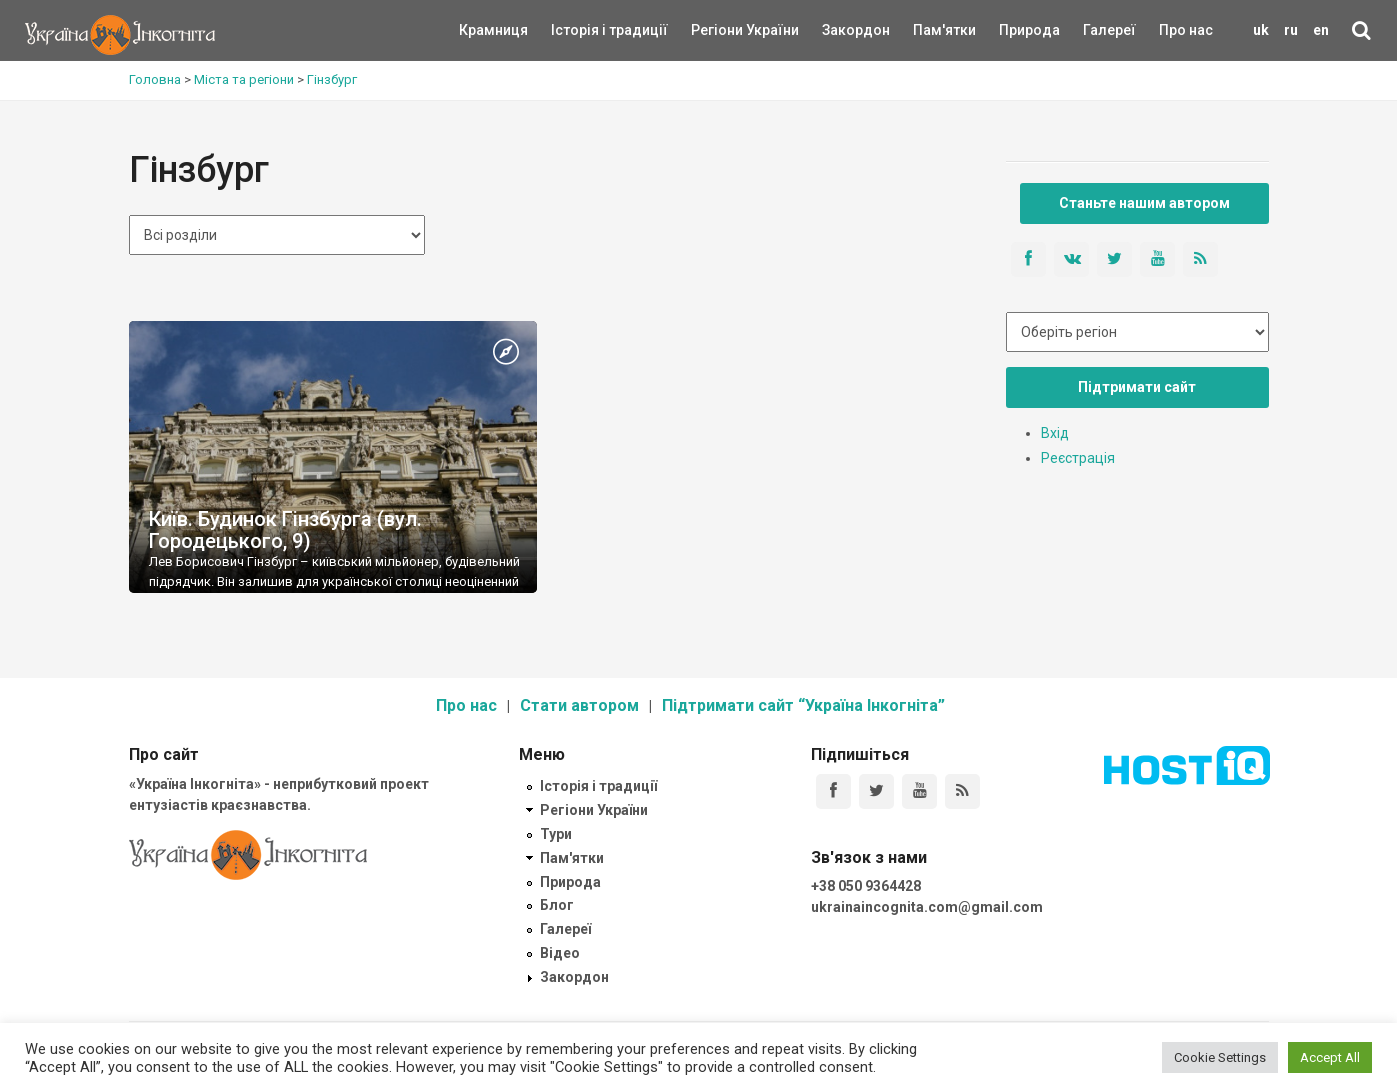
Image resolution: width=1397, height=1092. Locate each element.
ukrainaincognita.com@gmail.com (927, 907)
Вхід (1055, 433)
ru (1291, 30)
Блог (557, 905)
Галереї (1109, 30)
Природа (1014, 30)
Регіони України (718, 30)
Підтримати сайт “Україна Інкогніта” (803, 705)
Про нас (1186, 30)
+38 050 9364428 (866, 886)
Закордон (839, 30)
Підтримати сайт (1137, 387)
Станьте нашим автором (1144, 203)
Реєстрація (1078, 458)
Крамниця (493, 30)
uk (1261, 30)
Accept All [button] (1330, 1057)
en (1321, 30)
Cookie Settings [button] (1220, 1057)
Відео (560, 953)
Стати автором (579, 705)
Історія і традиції (580, 30)
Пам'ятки (929, 30)
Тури (556, 834)
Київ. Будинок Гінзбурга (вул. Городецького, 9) (285, 530)
